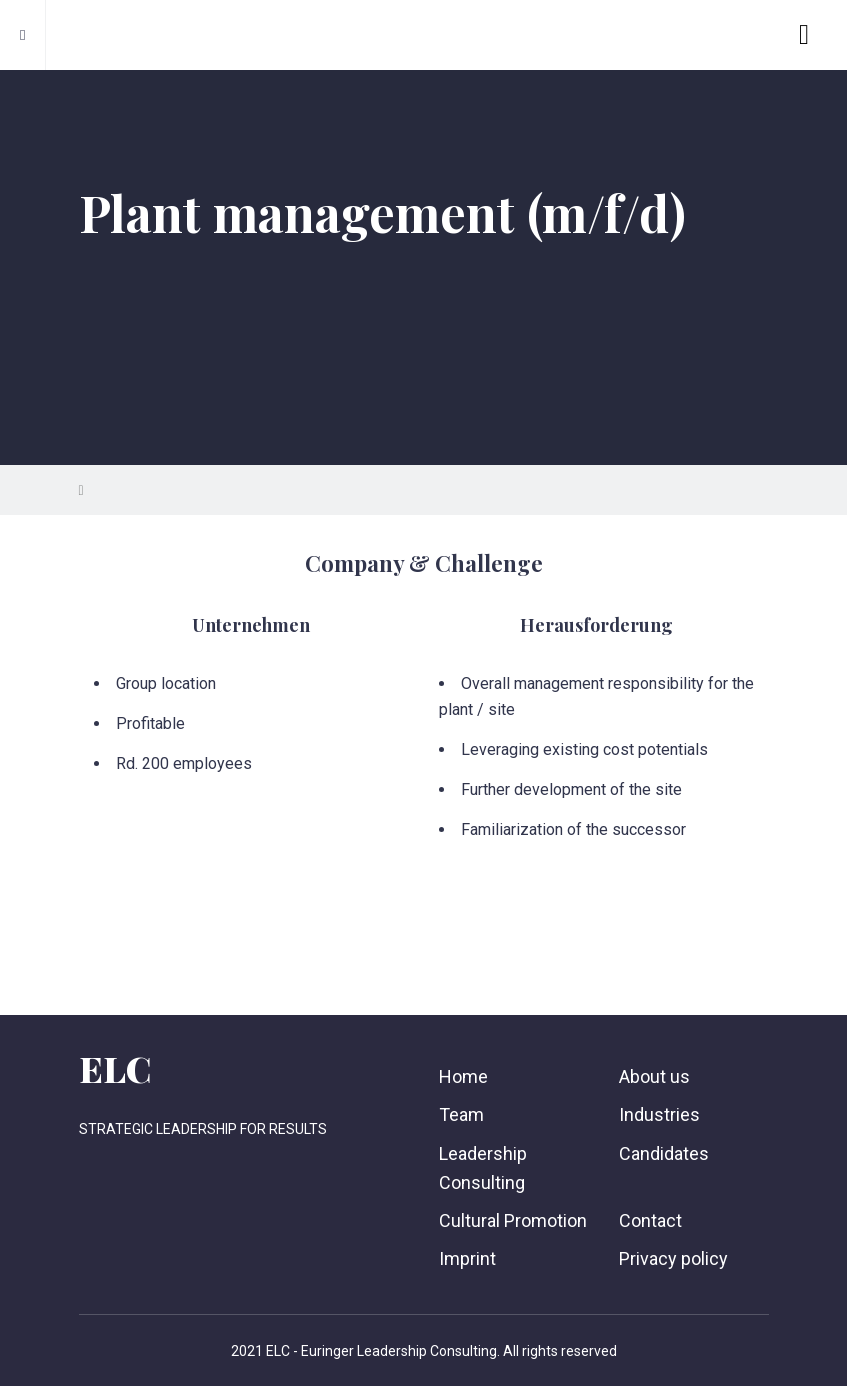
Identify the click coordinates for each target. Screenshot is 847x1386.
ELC (115, 1068)
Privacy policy (673, 1258)
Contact (650, 1220)
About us (654, 1076)
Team (461, 1114)
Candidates (664, 1153)
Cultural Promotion (513, 1220)
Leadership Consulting (483, 1168)
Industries (659, 1114)
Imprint (467, 1258)
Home (463, 1076)
